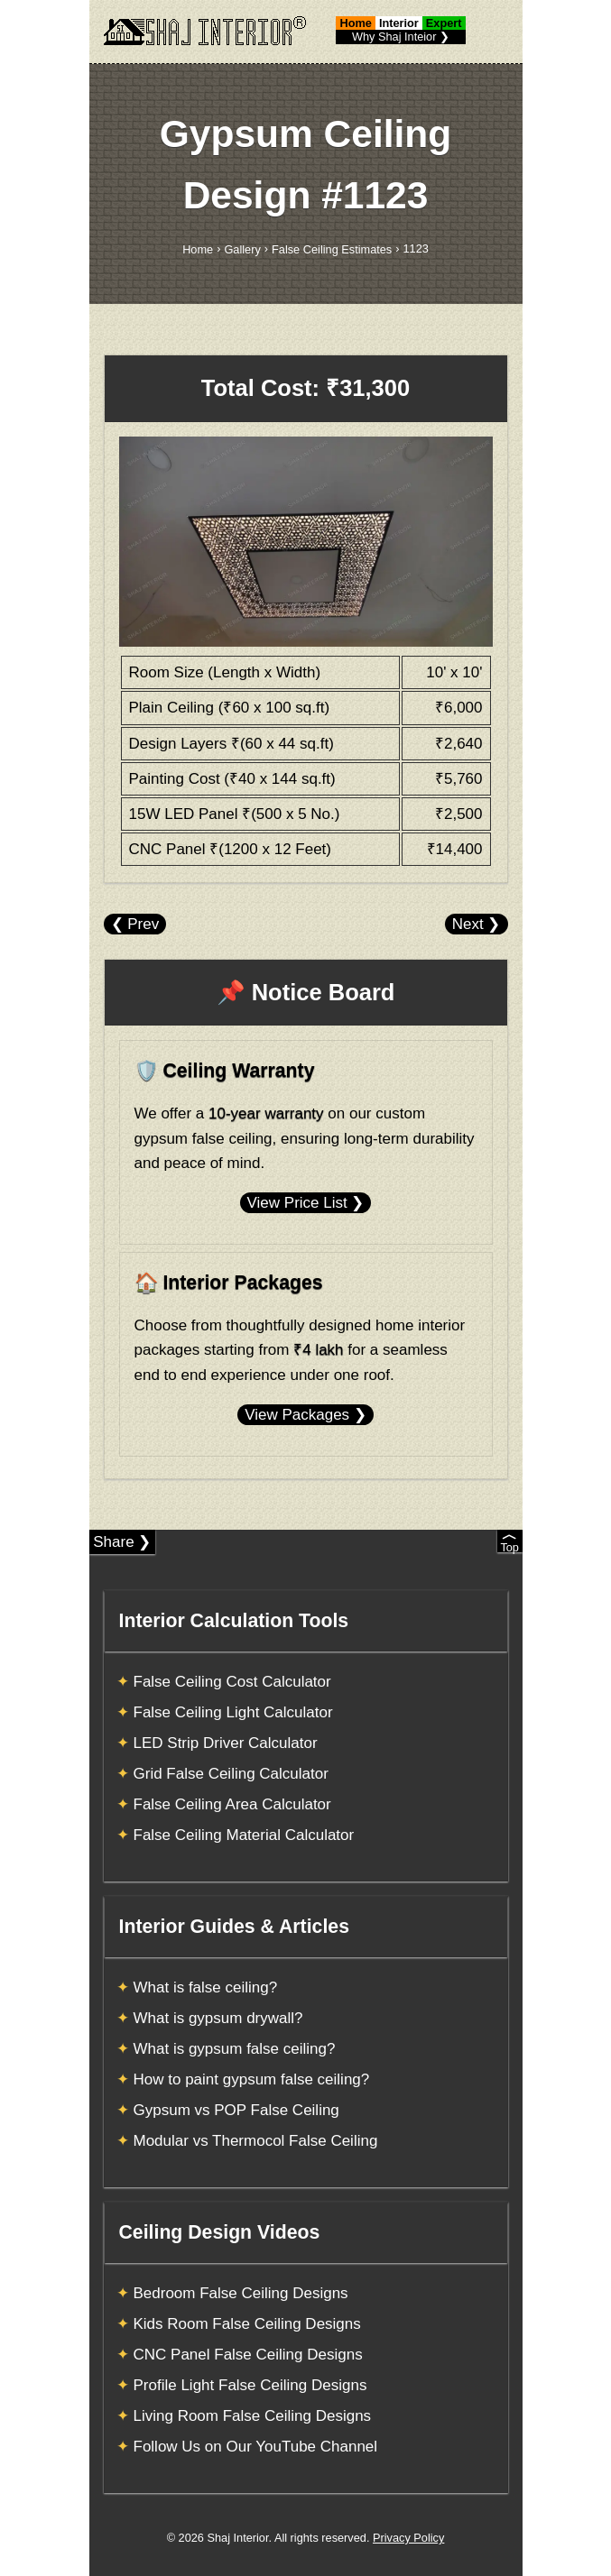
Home (197, 249)
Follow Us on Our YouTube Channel (256, 2446)
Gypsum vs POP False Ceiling (236, 2110)
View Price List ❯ (306, 1202)
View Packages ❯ (305, 1414)
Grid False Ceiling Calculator (231, 1773)
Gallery (242, 249)
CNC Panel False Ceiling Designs (248, 2354)
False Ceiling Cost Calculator (232, 1681)
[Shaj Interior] (205, 30)
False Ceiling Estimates (332, 249)
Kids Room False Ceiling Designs (247, 2323)
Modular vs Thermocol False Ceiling (256, 2140)
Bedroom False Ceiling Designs (241, 2293)
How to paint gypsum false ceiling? (252, 2079)
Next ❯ (476, 924)
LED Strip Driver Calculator (226, 1743)
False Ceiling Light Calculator (233, 1712)
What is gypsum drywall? (218, 2018)
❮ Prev (135, 924)
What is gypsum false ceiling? (235, 2048)
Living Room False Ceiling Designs (253, 2415)
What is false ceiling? (206, 1987)
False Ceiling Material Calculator (244, 1835)
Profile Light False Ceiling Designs (250, 2385)
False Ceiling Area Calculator (232, 1804)
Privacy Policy (408, 2537)
